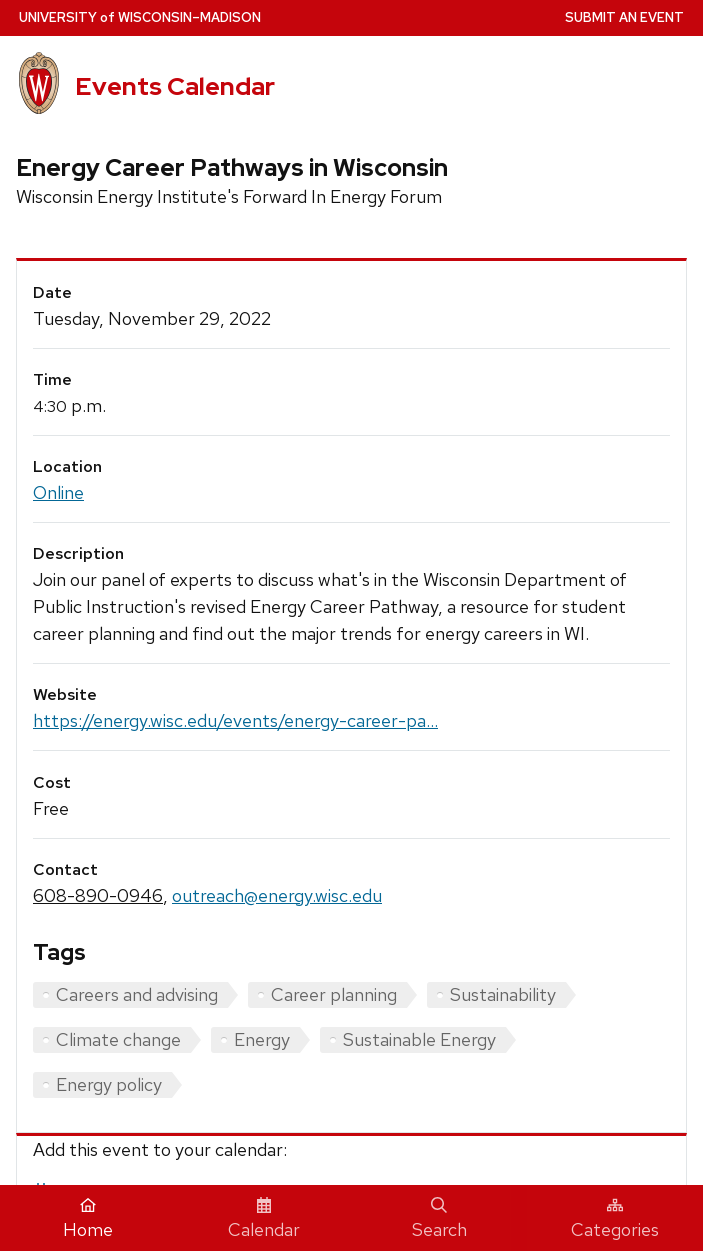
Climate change (118, 1039)
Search (439, 1219)
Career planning (334, 994)
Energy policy (109, 1084)
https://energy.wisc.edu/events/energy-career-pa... (235, 720)
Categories (615, 1219)
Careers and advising (137, 994)
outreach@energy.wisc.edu (277, 895)
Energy (262, 1039)
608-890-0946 (98, 895)
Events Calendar (175, 86)
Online (58, 492)
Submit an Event (624, 17)
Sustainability (503, 994)
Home (88, 1219)
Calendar (264, 1219)
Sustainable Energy (419, 1039)
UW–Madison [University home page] (140, 17)
